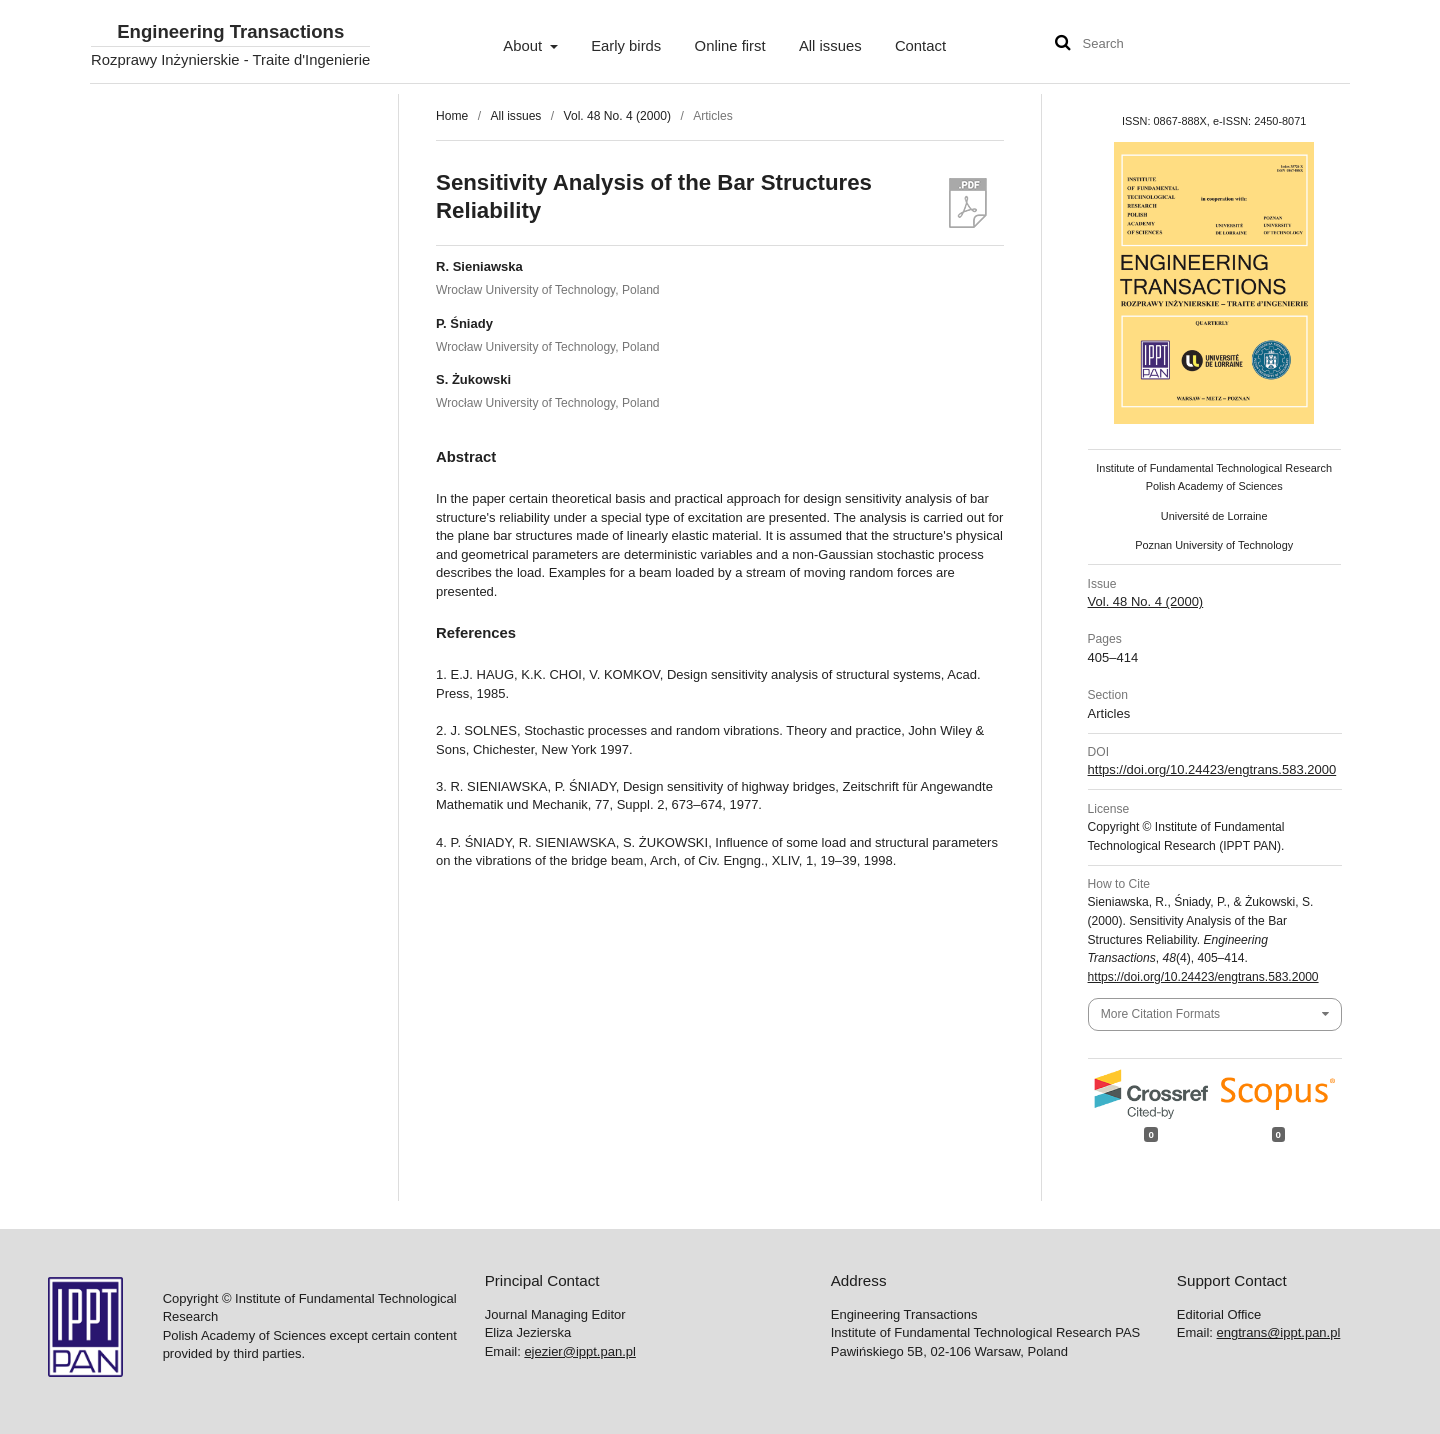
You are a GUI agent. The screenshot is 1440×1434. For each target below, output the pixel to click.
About (524, 46)
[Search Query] (1143, 44)
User (1315, 46)
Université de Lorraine (1214, 516)
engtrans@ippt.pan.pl (1279, 1332)
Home (452, 116)
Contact (920, 46)
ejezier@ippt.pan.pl (579, 1351)
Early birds (626, 46)
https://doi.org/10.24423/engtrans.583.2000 (1212, 769)
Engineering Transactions (230, 32)
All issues (830, 46)
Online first (730, 46)
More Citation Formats (1160, 1014)
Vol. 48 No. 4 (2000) (617, 116)
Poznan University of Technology (1214, 545)
